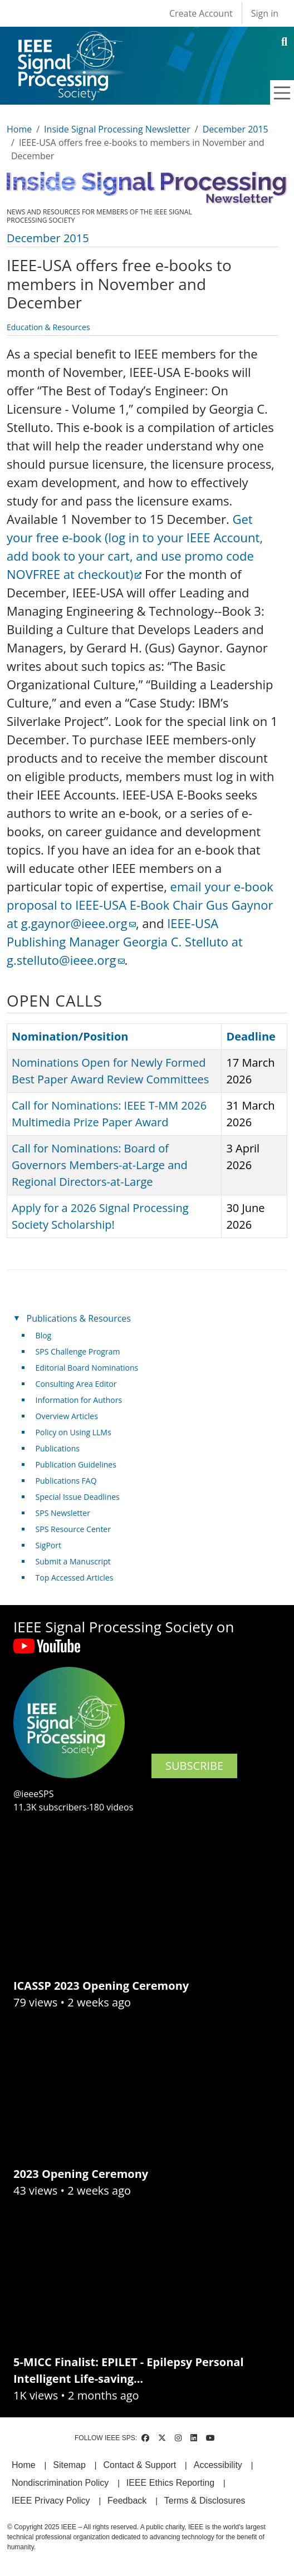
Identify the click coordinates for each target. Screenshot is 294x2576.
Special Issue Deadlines (78, 1496)
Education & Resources (48, 327)
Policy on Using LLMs (73, 1432)
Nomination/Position (70, 1036)
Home (19, 129)
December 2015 (235, 129)
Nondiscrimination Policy (60, 2482)
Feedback (126, 2500)
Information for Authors (79, 1400)
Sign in (264, 13)
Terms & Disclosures (205, 2500)
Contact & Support (139, 2465)
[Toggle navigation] (282, 93)
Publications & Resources (79, 1318)
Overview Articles (67, 1416)
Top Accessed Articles (75, 1577)
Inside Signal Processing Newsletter (117, 129)
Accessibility (218, 2465)
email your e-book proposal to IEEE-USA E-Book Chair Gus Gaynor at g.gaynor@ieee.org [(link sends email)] (140, 904)
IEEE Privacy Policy (51, 2500)
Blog (44, 1335)
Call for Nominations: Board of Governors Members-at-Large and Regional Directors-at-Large (100, 1165)
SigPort (48, 1545)
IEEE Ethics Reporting (170, 2482)
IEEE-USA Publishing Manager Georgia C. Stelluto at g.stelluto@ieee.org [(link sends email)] (125, 941)
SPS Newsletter (63, 1513)
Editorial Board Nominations (87, 1367)
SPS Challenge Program (78, 1351)
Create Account (201, 13)
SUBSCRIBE (194, 1765)
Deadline (251, 1036)
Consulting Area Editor (76, 1383)
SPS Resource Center (73, 1529)
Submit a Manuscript (73, 1561)
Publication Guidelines (76, 1464)
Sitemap (69, 2465)
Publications (58, 1448)
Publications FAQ (66, 1480)
